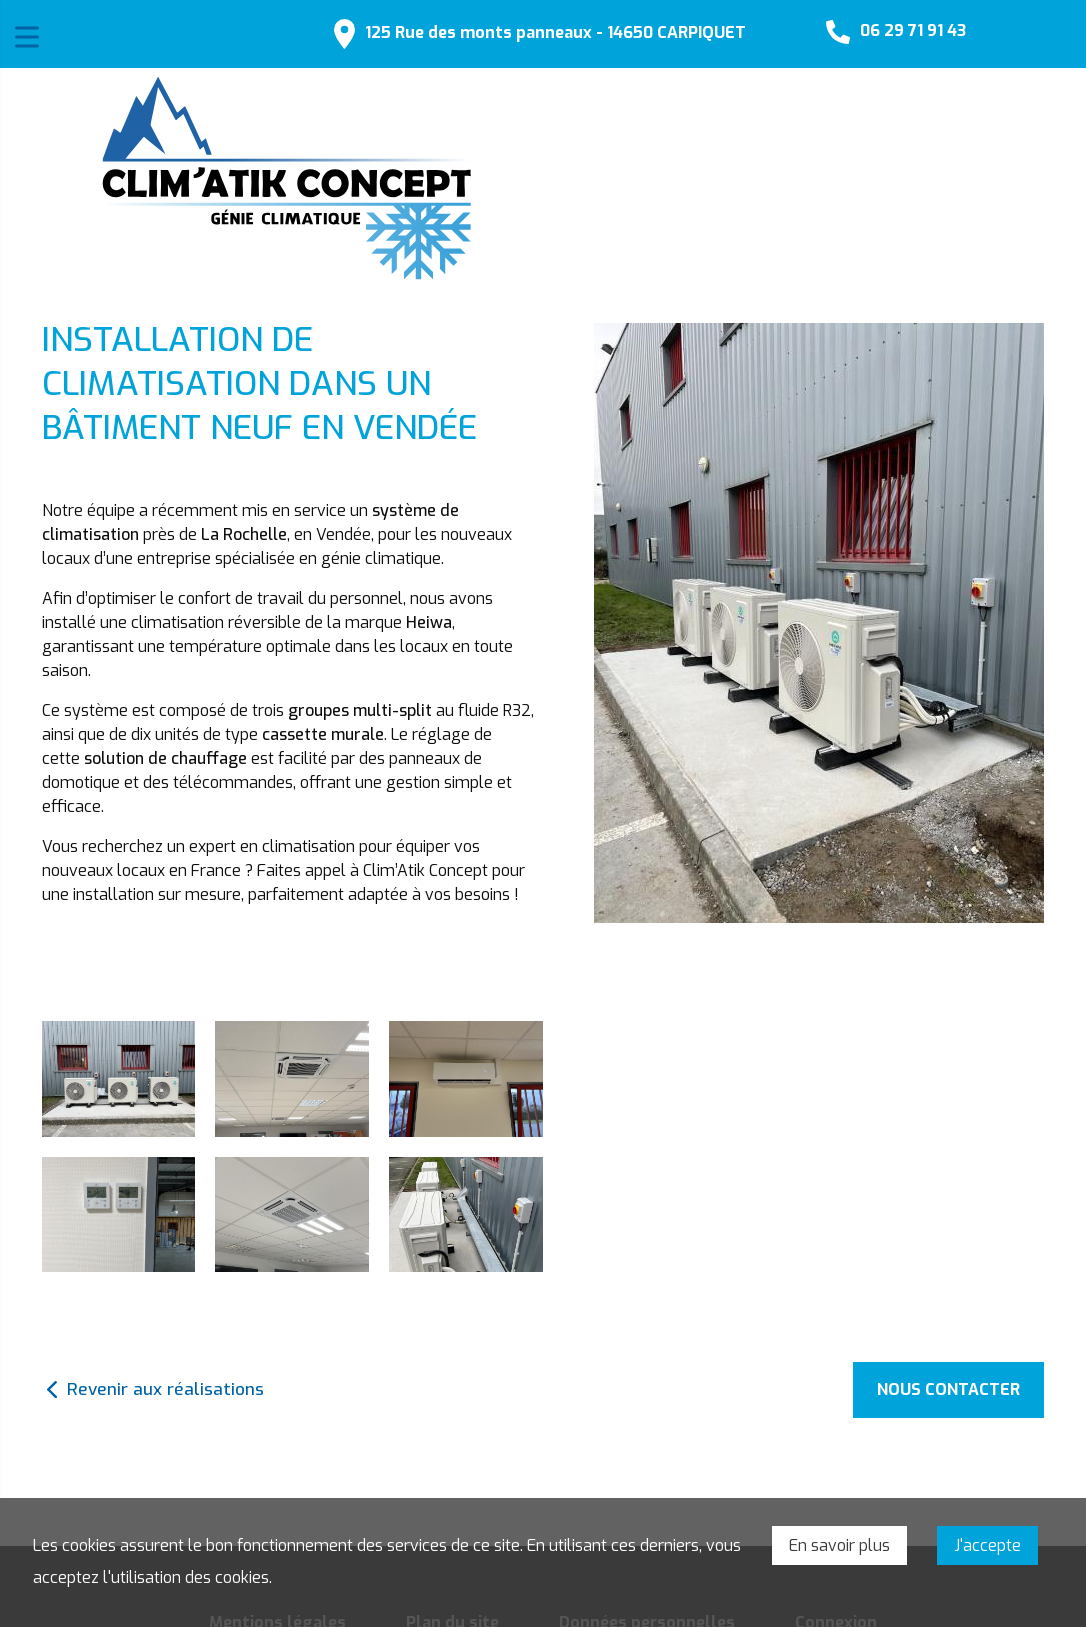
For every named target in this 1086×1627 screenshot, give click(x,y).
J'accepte (987, 1545)
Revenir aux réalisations (165, 1389)
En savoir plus (839, 1545)
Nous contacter (948, 1389)
